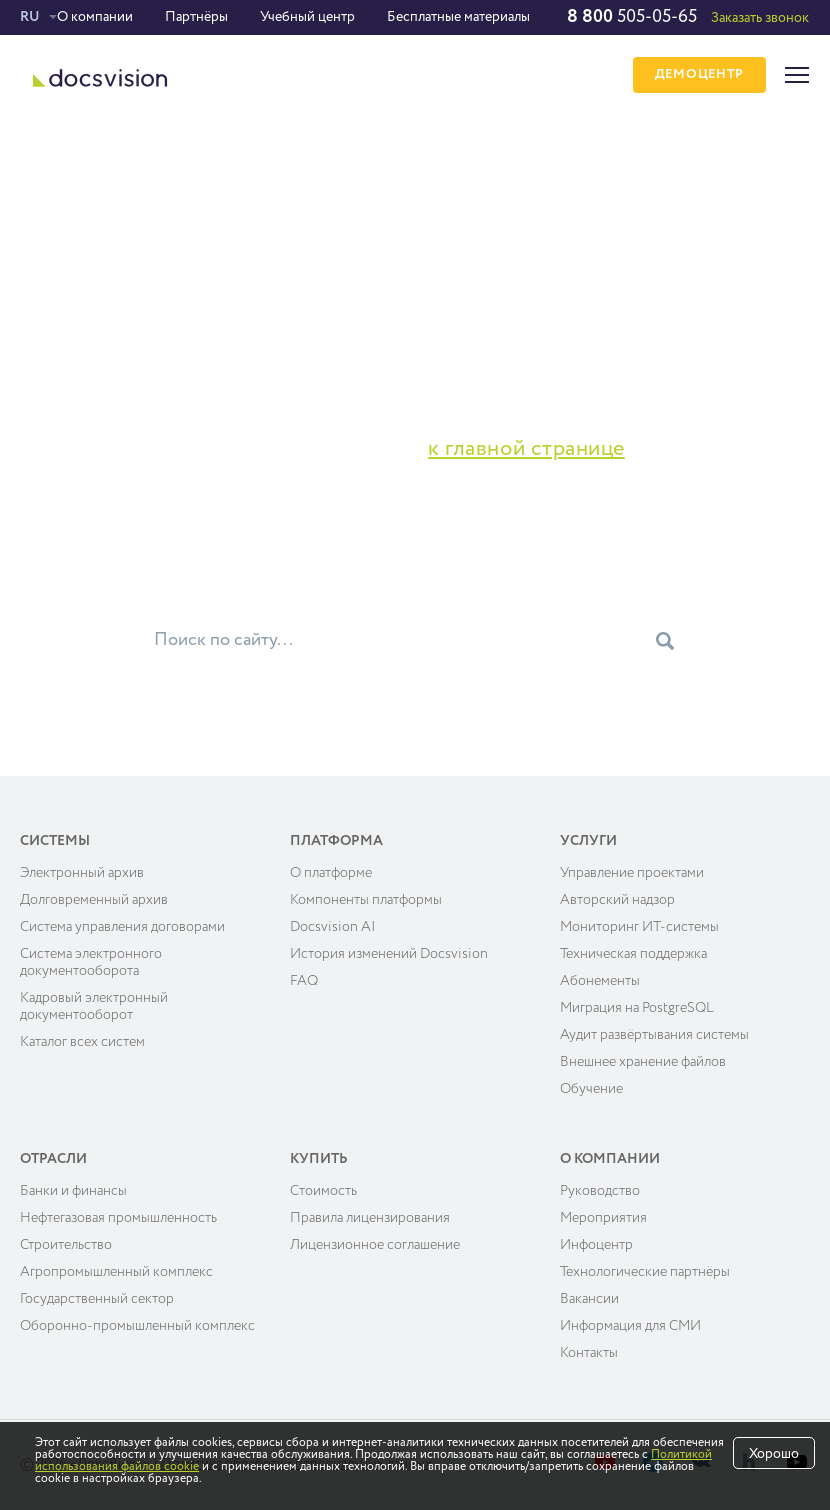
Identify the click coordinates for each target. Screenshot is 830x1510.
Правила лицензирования (370, 1218)
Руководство (600, 1191)
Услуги (588, 841)
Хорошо (774, 1454)
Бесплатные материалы (458, 17)
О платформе (331, 873)
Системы (55, 841)
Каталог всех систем (82, 1042)
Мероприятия (603, 1218)
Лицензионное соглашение (375, 1245)
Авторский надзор (617, 900)
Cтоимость (323, 1191)
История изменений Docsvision (389, 954)
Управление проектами (632, 873)
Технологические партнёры (645, 1272)
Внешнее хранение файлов (643, 1062)
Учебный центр (307, 17)
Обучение (591, 1089)
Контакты (589, 1353)
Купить (319, 1159)
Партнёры (196, 17)
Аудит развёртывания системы (654, 1035)
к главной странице (526, 449)
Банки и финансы (73, 1191)
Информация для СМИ (630, 1326)
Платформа (336, 841)
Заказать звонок (760, 18)
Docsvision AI (333, 927)
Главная (46, 168)
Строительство (66, 1245)
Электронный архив (82, 873)
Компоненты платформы (366, 900)
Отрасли (53, 1159)
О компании (95, 17)
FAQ (304, 981)
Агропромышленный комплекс (116, 1272)
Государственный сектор (97, 1299)
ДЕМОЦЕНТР (699, 75)
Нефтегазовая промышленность (118, 1218)
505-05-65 (632, 17)
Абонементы (600, 981)
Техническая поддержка (633, 954)
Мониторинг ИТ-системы (639, 927)
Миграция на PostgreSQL (637, 1008)
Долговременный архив (94, 900)
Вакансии (589, 1299)
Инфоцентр (596, 1245)
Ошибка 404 (125, 168)
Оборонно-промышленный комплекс (137, 1326)
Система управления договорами (122, 927)
